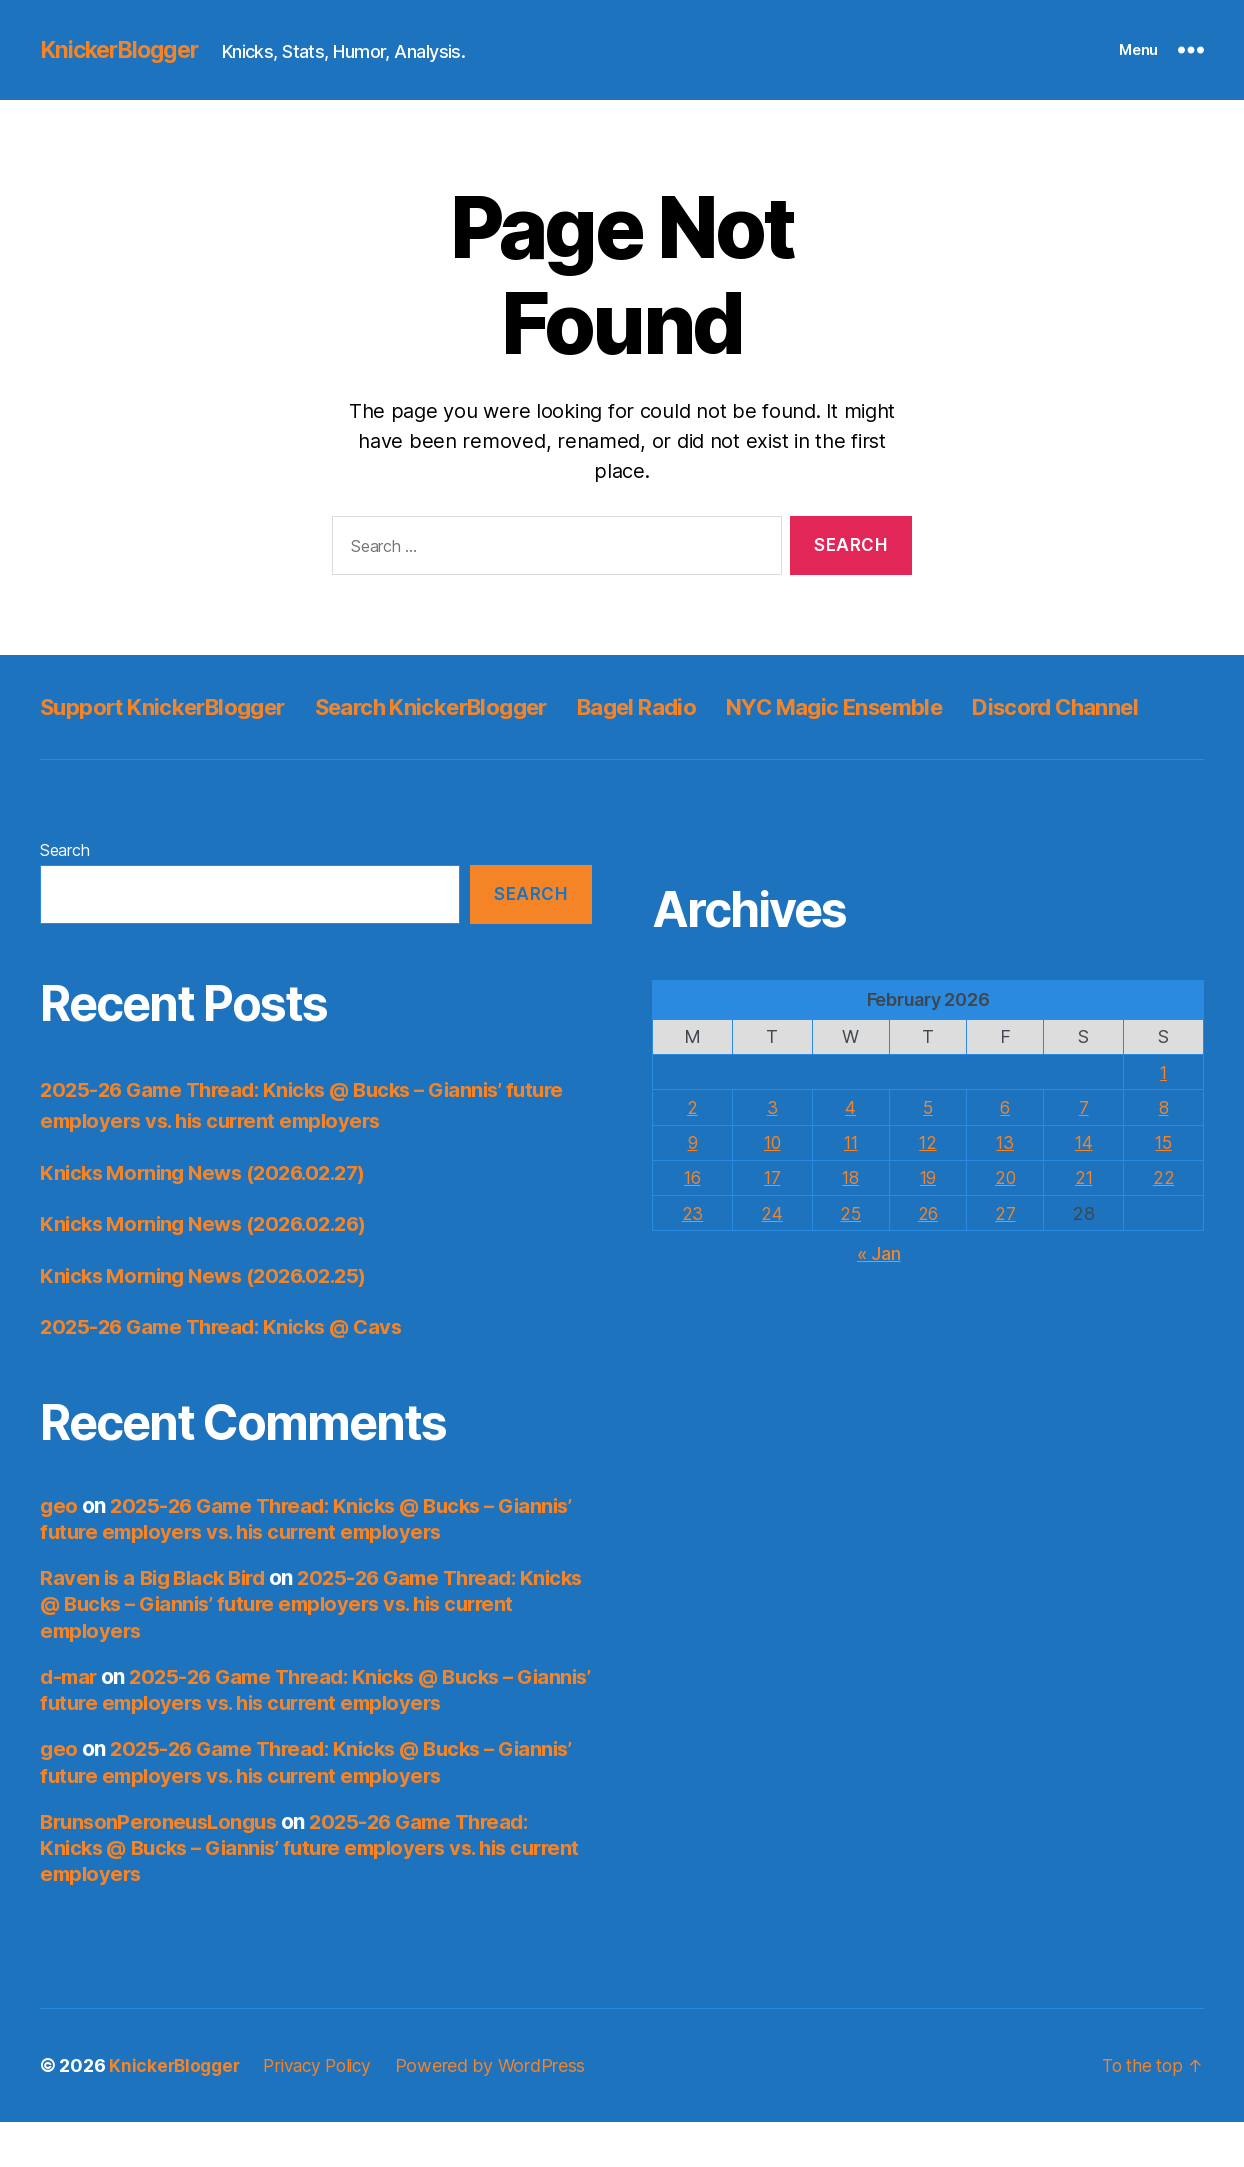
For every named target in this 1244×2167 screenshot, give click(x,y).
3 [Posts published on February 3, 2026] (773, 1152)
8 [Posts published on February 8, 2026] (1164, 1152)
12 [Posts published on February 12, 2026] (928, 1187)
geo (59, 1550)
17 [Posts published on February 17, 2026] (772, 1222)
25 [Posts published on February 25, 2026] (850, 1257)
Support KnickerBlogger (174, 706)
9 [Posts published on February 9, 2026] (693, 1187)
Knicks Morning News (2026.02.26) (212, 1268)
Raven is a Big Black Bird (158, 1622)
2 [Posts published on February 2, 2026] (693, 1152)
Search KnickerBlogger (467, 706)
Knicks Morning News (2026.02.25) (211, 1320)
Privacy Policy (325, 2110)
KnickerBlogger (124, 50)
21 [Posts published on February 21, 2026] (1085, 1222)
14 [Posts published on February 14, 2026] (1085, 1187)
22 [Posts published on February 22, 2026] (1164, 1222)
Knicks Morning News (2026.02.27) (211, 1217)
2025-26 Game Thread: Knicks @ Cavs (229, 1371)
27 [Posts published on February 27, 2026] (1007, 1257)
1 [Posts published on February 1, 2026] (1164, 1117)
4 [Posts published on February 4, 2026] (850, 1152)
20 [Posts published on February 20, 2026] (1007, 1222)
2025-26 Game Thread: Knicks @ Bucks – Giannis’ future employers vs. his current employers (291, 1563)
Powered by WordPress (502, 2110)
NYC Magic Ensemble (907, 706)
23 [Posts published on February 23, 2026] (693, 1257)
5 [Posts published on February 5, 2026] (929, 1152)
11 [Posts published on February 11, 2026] (850, 1187)
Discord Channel (131, 751)
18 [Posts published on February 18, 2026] (850, 1222)
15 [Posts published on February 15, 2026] (1164, 1187)
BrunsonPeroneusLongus (163, 1866)
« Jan (879, 1298)
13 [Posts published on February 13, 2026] (1007, 1187)
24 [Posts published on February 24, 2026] (772, 1257)
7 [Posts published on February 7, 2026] (1086, 1152)
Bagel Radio (691, 706)
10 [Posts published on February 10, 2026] (772, 1187)
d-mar (70, 1721)
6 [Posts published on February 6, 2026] (1007, 1152)
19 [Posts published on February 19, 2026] (928, 1222)
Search (64, 895)
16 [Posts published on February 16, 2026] (692, 1222)
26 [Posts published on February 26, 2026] (928, 1257)
